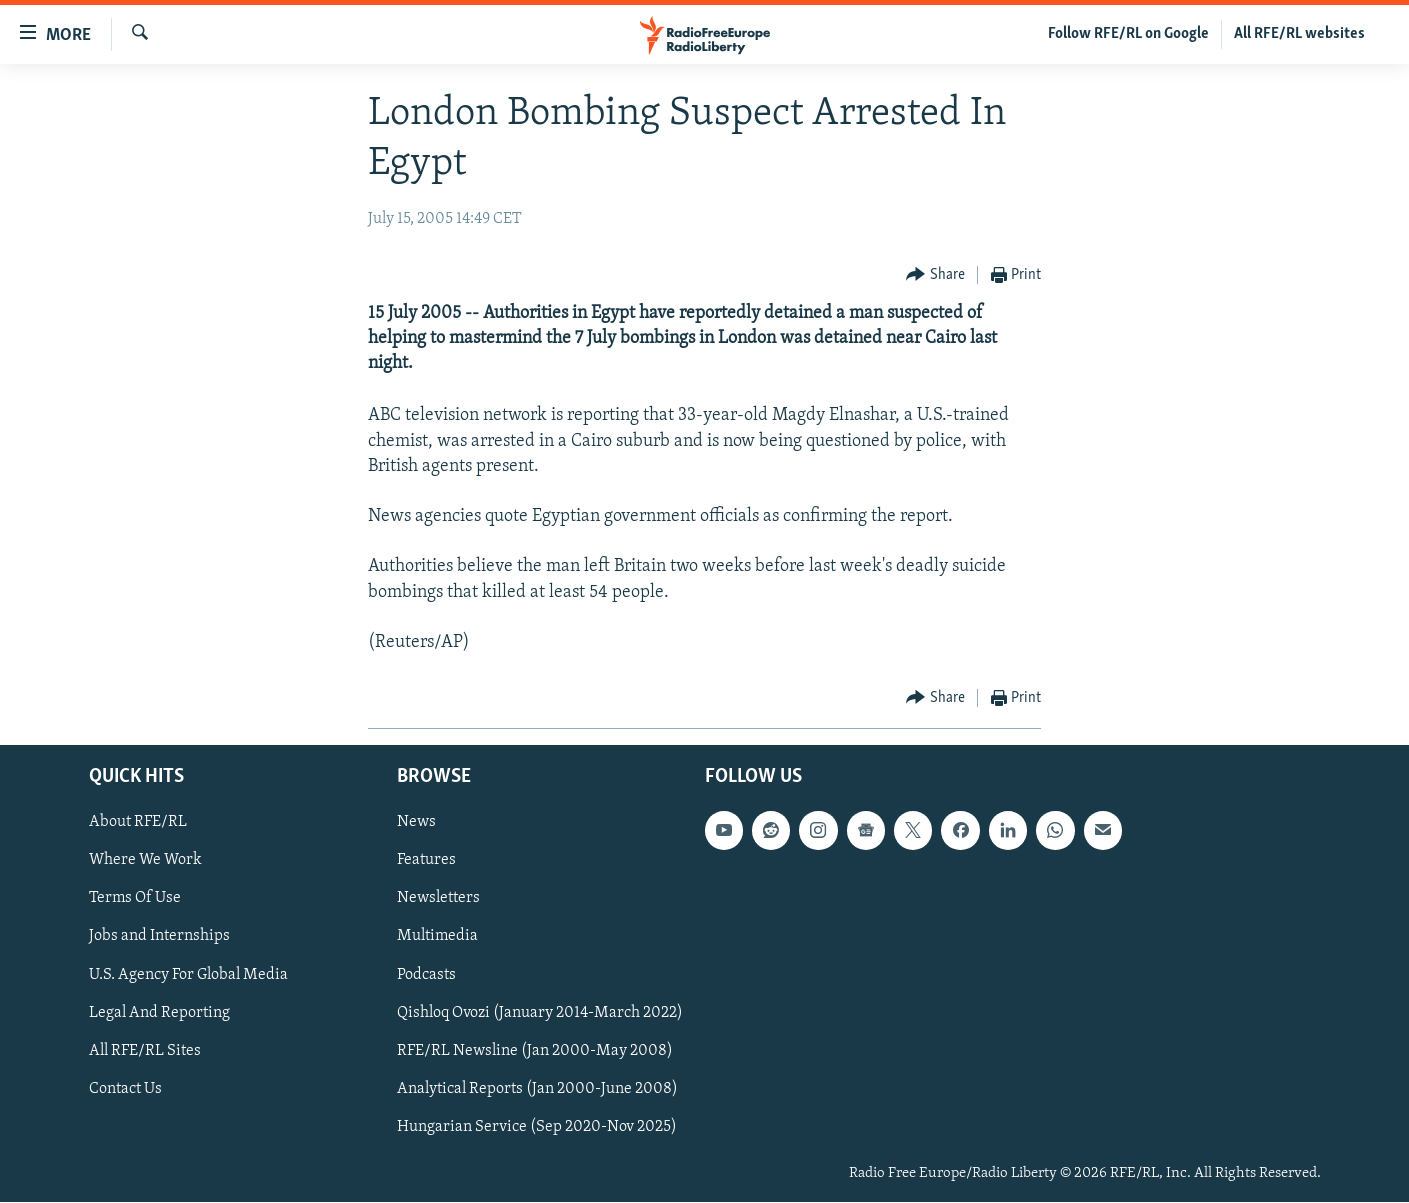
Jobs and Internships (159, 937)
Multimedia (437, 937)
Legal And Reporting (159, 1013)
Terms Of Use (135, 899)
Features (426, 861)
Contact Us (125, 1089)
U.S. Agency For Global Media (188, 975)
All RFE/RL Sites (145, 1051)
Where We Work (145, 861)
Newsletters (438, 899)
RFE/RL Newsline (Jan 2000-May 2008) (535, 1051)
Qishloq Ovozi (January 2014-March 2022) (540, 1013)
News (416, 823)
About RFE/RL (138, 823)
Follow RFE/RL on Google (1128, 34)
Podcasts (426, 975)
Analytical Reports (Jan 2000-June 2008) (537, 1089)
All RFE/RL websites (1299, 34)
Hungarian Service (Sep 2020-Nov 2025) (537, 1127)
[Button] (935, 275)
